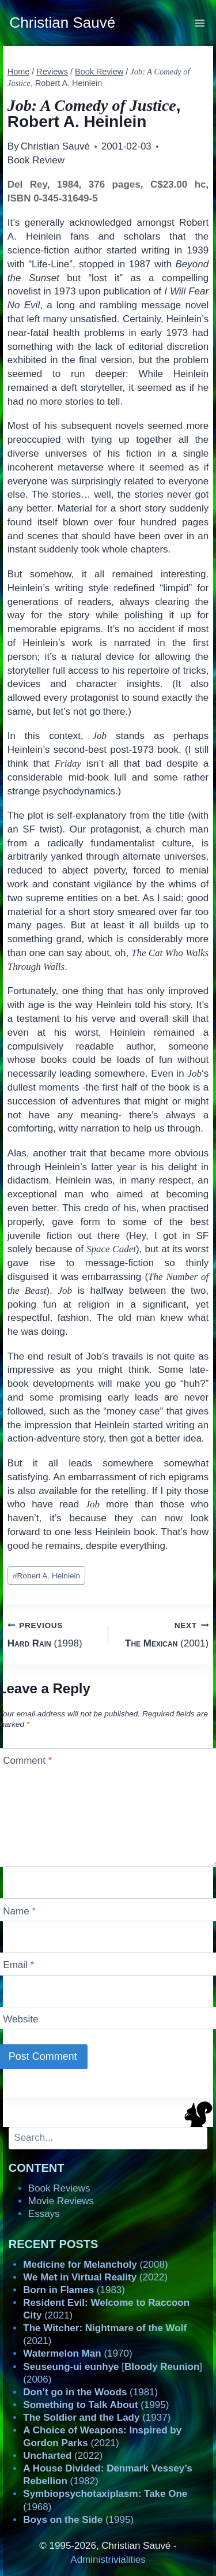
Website (20, 2019)
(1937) (96, 2417)
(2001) (163, 1633)
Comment (27, 1760)
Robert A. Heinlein (46, 1575)
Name (19, 1911)
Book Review (36, 160)
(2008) (95, 2264)
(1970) (77, 2353)
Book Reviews (59, 2188)
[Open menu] (200, 23)
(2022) (95, 2277)
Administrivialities (107, 2559)
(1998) (52, 1633)
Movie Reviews (61, 2201)
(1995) (96, 2404)
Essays (44, 2213)
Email (18, 1964)
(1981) (90, 2392)
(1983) (74, 2289)
